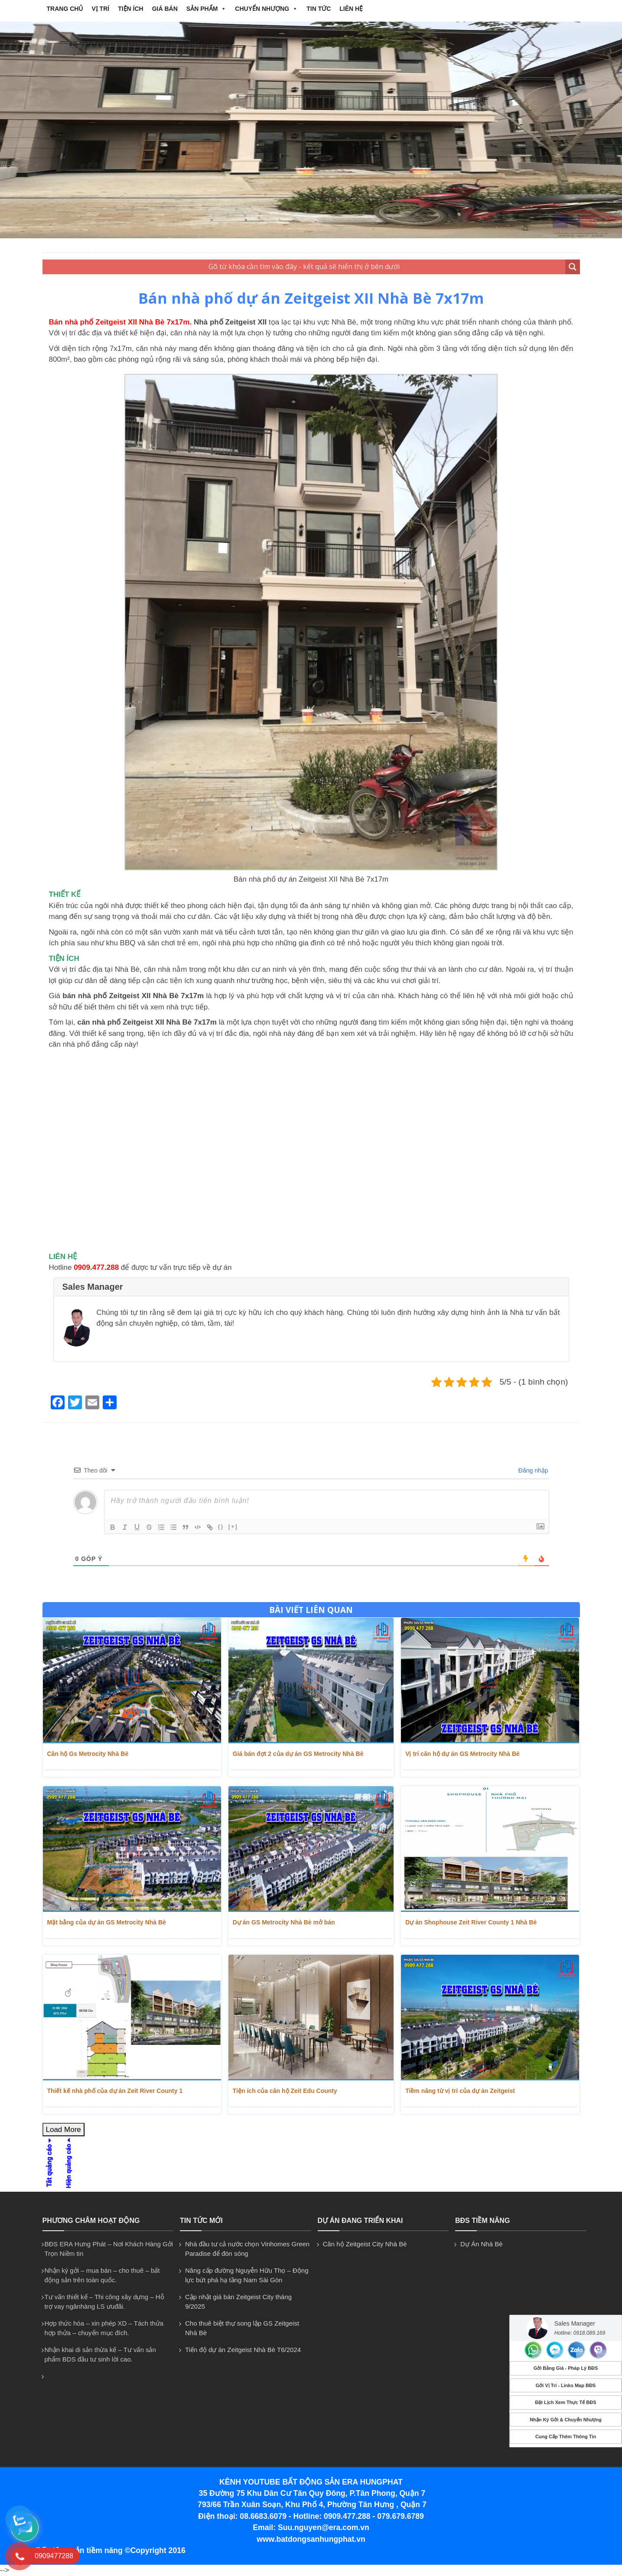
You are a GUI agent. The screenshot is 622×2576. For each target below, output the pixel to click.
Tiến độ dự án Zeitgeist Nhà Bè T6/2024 (243, 2349)
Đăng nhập (532, 1470)
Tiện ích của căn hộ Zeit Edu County (285, 2090)
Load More (63, 2129)
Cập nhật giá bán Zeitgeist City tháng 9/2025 (238, 2301)
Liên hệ (351, 8)
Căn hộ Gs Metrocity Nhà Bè (88, 1753)
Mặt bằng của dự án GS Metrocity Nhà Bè (106, 1922)
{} (221, 1526)
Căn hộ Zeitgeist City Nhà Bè (365, 2244)
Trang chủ (65, 8)
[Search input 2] (304, 267)
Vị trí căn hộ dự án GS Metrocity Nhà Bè (462, 1753)
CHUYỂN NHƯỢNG (266, 8)
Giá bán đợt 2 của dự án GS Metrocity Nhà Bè (298, 1753)
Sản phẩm (206, 8)
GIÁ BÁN (165, 8)
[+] (233, 1526)
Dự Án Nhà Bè (481, 2244)
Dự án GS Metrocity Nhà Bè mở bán (284, 1922)
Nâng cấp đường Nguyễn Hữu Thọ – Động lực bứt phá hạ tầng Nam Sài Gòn (247, 2275)
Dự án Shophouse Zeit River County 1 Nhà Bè (471, 1922)
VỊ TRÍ (100, 8)
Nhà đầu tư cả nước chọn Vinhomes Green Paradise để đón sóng (247, 2249)
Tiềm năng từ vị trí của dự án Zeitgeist (460, 2090)
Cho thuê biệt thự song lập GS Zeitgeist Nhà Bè (242, 2328)
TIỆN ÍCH (130, 8)
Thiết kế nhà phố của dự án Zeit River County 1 (115, 2090)
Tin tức (318, 8)
